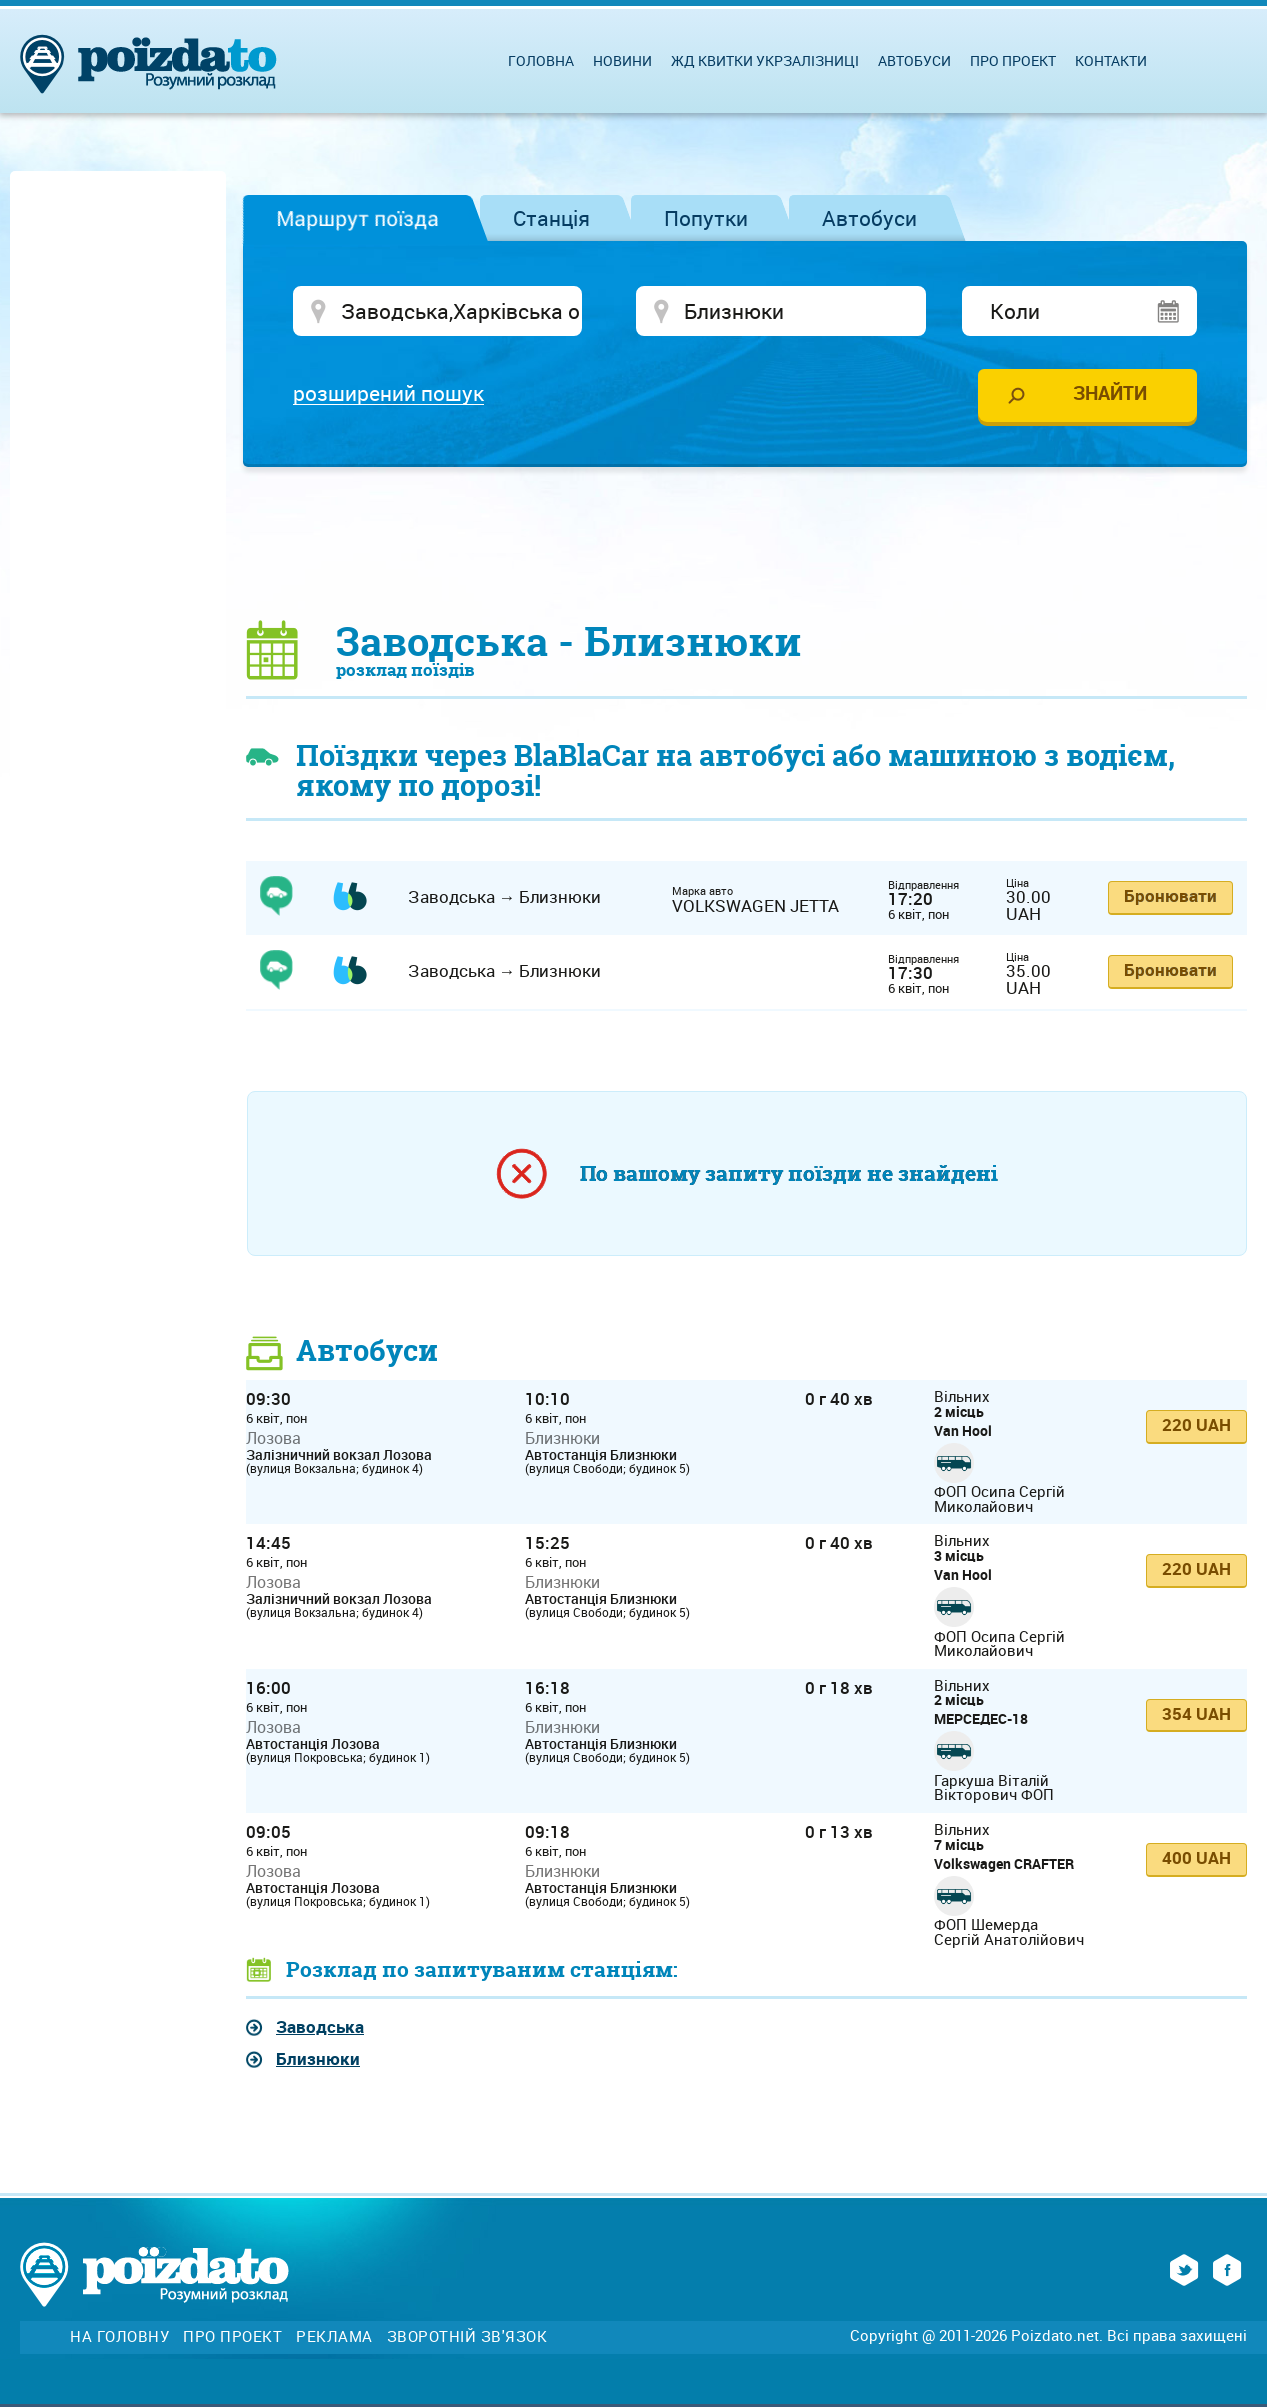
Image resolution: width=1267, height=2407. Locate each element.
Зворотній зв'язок (467, 2336)
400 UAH (1196, 1857)
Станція (551, 218)
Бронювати (1170, 895)
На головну (119, 2336)
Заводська (320, 2026)
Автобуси (869, 218)
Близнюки (318, 2058)
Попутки (706, 218)
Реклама (334, 2336)
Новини (622, 60)
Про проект (1013, 60)
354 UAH (1196, 1713)
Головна (541, 60)
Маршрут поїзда (357, 218)
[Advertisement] (747, 542)
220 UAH (1196, 1424)
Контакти (1111, 60)
